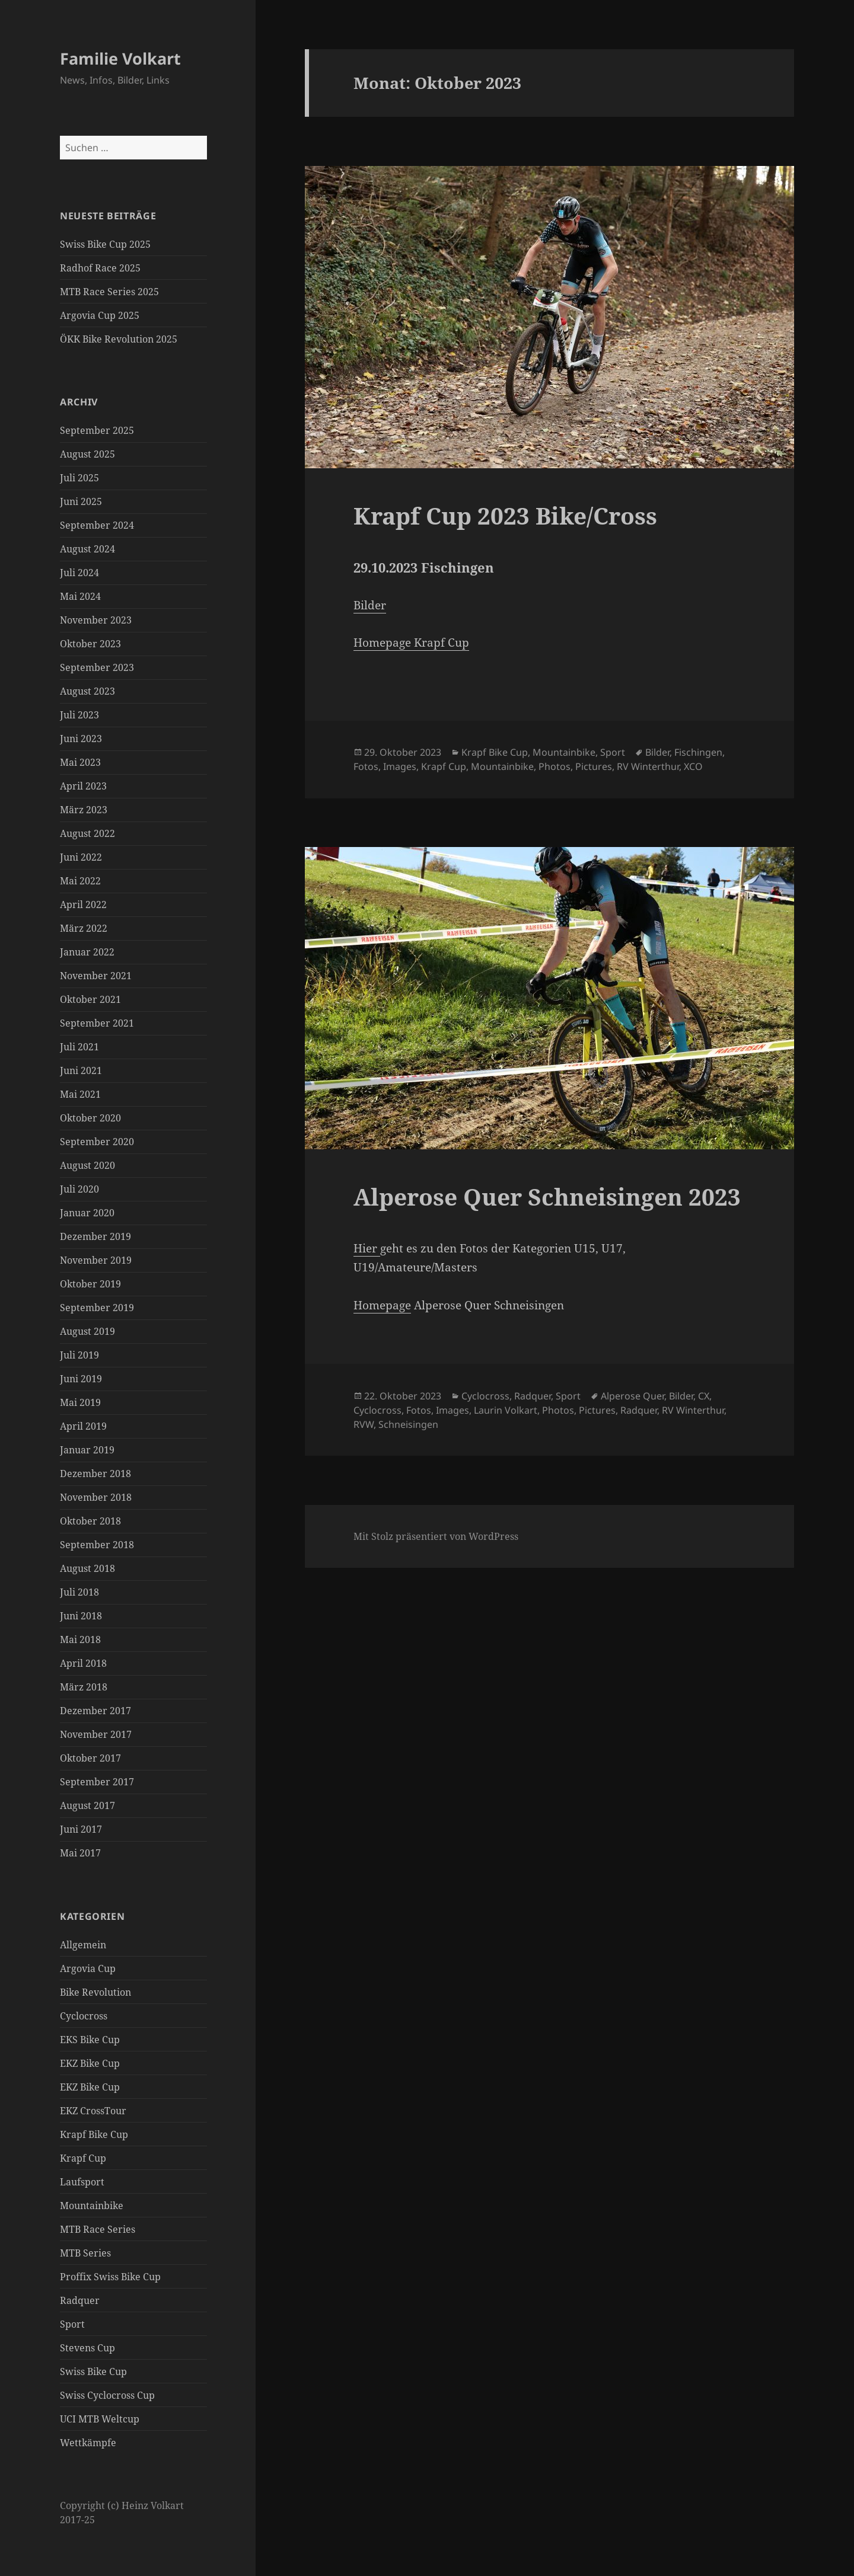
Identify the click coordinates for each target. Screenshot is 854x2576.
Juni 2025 (81, 501)
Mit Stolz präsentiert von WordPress (435, 1536)
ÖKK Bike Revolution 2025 (118, 339)
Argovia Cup (88, 1968)
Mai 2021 (80, 1094)
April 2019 (83, 1426)
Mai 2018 (80, 1639)
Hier (366, 1248)
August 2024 (87, 548)
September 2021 (97, 1023)
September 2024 (97, 525)
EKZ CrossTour (93, 2110)
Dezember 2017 (95, 1710)
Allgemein (83, 1944)
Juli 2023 (79, 714)
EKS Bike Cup (90, 2039)
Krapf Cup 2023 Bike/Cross (505, 515)
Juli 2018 (79, 1592)
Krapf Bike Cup (94, 2134)
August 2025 (87, 454)
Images (399, 766)
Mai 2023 (80, 762)
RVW (363, 1424)
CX (703, 1395)
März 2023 (83, 809)
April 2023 (83, 785)
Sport (72, 2324)
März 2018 (83, 1686)
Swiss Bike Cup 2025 (105, 244)
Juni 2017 (81, 1829)
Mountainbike (91, 2205)
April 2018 (83, 1663)
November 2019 (96, 1260)
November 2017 (96, 1734)
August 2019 (87, 1331)
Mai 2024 (80, 596)
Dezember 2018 (95, 1473)
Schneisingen (408, 1424)
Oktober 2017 (90, 1758)
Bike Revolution (95, 1992)
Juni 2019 (81, 1378)
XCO (693, 766)
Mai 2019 (80, 1402)
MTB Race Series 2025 (109, 291)
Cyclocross (83, 2015)
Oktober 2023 (90, 643)
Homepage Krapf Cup (411, 642)
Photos (554, 766)
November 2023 (96, 620)
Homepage (382, 1305)
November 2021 (96, 975)
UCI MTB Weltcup (99, 2418)
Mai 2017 (80, 1852)
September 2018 (97, 1544)
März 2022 (83, 928)
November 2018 (96, 1497)
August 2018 (87, 1568)
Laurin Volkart (505, 1410)
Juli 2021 (79, 1046)
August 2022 (87, 833)
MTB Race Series (97, 2229)
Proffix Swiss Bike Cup (110, 2276)
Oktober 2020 (90, 1117)
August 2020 (87, 1165)
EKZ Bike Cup (90, 2063)
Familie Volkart (120, 58)
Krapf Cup (83, 2158)
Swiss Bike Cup (93, 2371)
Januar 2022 (87, 951)
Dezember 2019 (95, 1236)
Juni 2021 (81, 1070)
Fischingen (698, 752)
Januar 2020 (87, 1212)
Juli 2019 (79, 1354)
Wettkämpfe (88, 2442)
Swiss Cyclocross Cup (107, 2395)
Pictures (593, 766)
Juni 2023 (81, 738)
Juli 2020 (79, 1189)
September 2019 (97, 1307)
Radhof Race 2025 (100, 267)
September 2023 (97, 667)
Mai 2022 (80, 880)
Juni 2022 (81, 857)
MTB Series (85, 2252)
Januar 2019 (87, 1449)
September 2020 (97, 1141)
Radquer (80, 2300)
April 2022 (83, 904)
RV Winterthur (648, 766)
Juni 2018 (81, 1615)
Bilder (369, 605)
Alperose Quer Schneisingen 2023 (547, 1196)
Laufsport (82, 2181)
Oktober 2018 (90, 1520)
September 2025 (97, 430)
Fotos (365, 766)
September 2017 (97, 1781)
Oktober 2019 (90, 1283)
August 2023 (87, 691)
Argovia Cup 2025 (99, 315)
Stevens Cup (87, 2347)
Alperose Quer (632, 1395)
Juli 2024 (79, 572)
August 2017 (87, 1805)
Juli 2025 (79, 477)
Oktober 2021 (90, 999)
